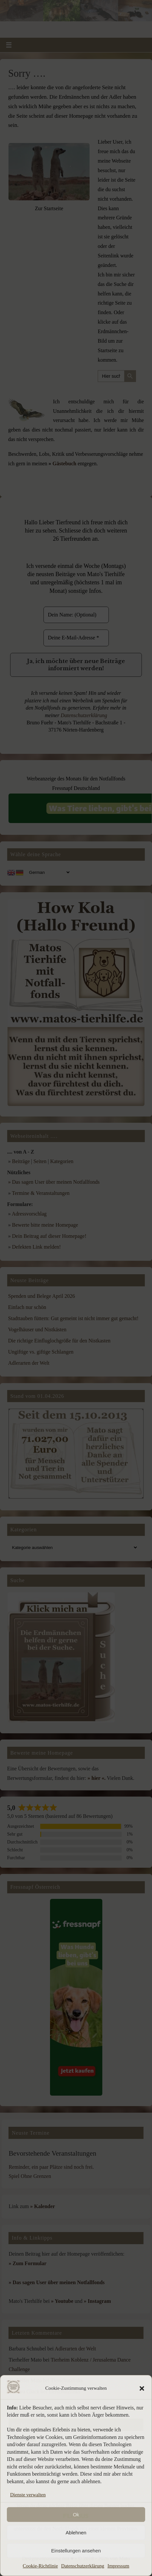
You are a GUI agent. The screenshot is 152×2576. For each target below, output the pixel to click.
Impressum (118, 2565)
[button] (142, 2388)
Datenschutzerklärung (82, 2565)
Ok (76, 2514)
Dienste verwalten (28, 2494)
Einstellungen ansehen (76, 2550)
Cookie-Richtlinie (40, 2565)
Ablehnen (76, 2532)
